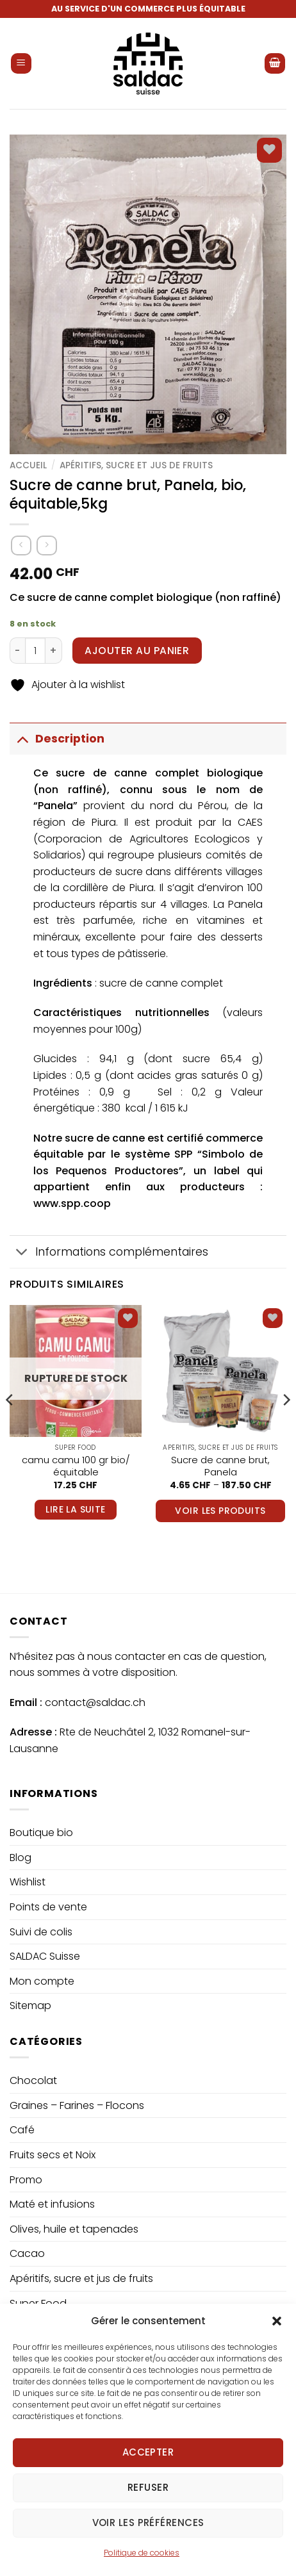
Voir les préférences (148, 2554)
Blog (20, 1857)
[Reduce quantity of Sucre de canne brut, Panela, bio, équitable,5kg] (17, 650)
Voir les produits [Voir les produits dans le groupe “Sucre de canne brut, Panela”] (220, 1510)
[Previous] (10, 1425)
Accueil (28, 465)
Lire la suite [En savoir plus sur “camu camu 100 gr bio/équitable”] (75, 1509)
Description (57, 738)
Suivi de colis (41, 1931)
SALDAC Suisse (45, 1956)
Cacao (27, 2253)
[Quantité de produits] (35, 650)
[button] (276, 2352)
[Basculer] (22, 738)
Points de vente (48, 1906)
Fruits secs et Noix (52, 2154)
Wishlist (27, 1882)
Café (22, 2129)
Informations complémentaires (109, 1253)
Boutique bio (41, 1832)
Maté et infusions (52, 2204)
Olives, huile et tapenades (74, 2229)
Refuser (148, 2518)
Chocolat (33, 2080)
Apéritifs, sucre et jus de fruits (136, 465)
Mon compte (42, 1981)
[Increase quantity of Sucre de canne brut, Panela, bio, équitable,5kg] (53, 650)
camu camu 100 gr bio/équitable (76, 1466)
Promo (26, 2179)
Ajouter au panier (137, 650)
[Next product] (21, 545)
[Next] (285, 1425)
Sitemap (30, 2005)
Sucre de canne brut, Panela (220, 1466)
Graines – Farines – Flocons (77, 2105)
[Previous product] (46, 545)
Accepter (148, 2483)
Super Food (38, 2303)
